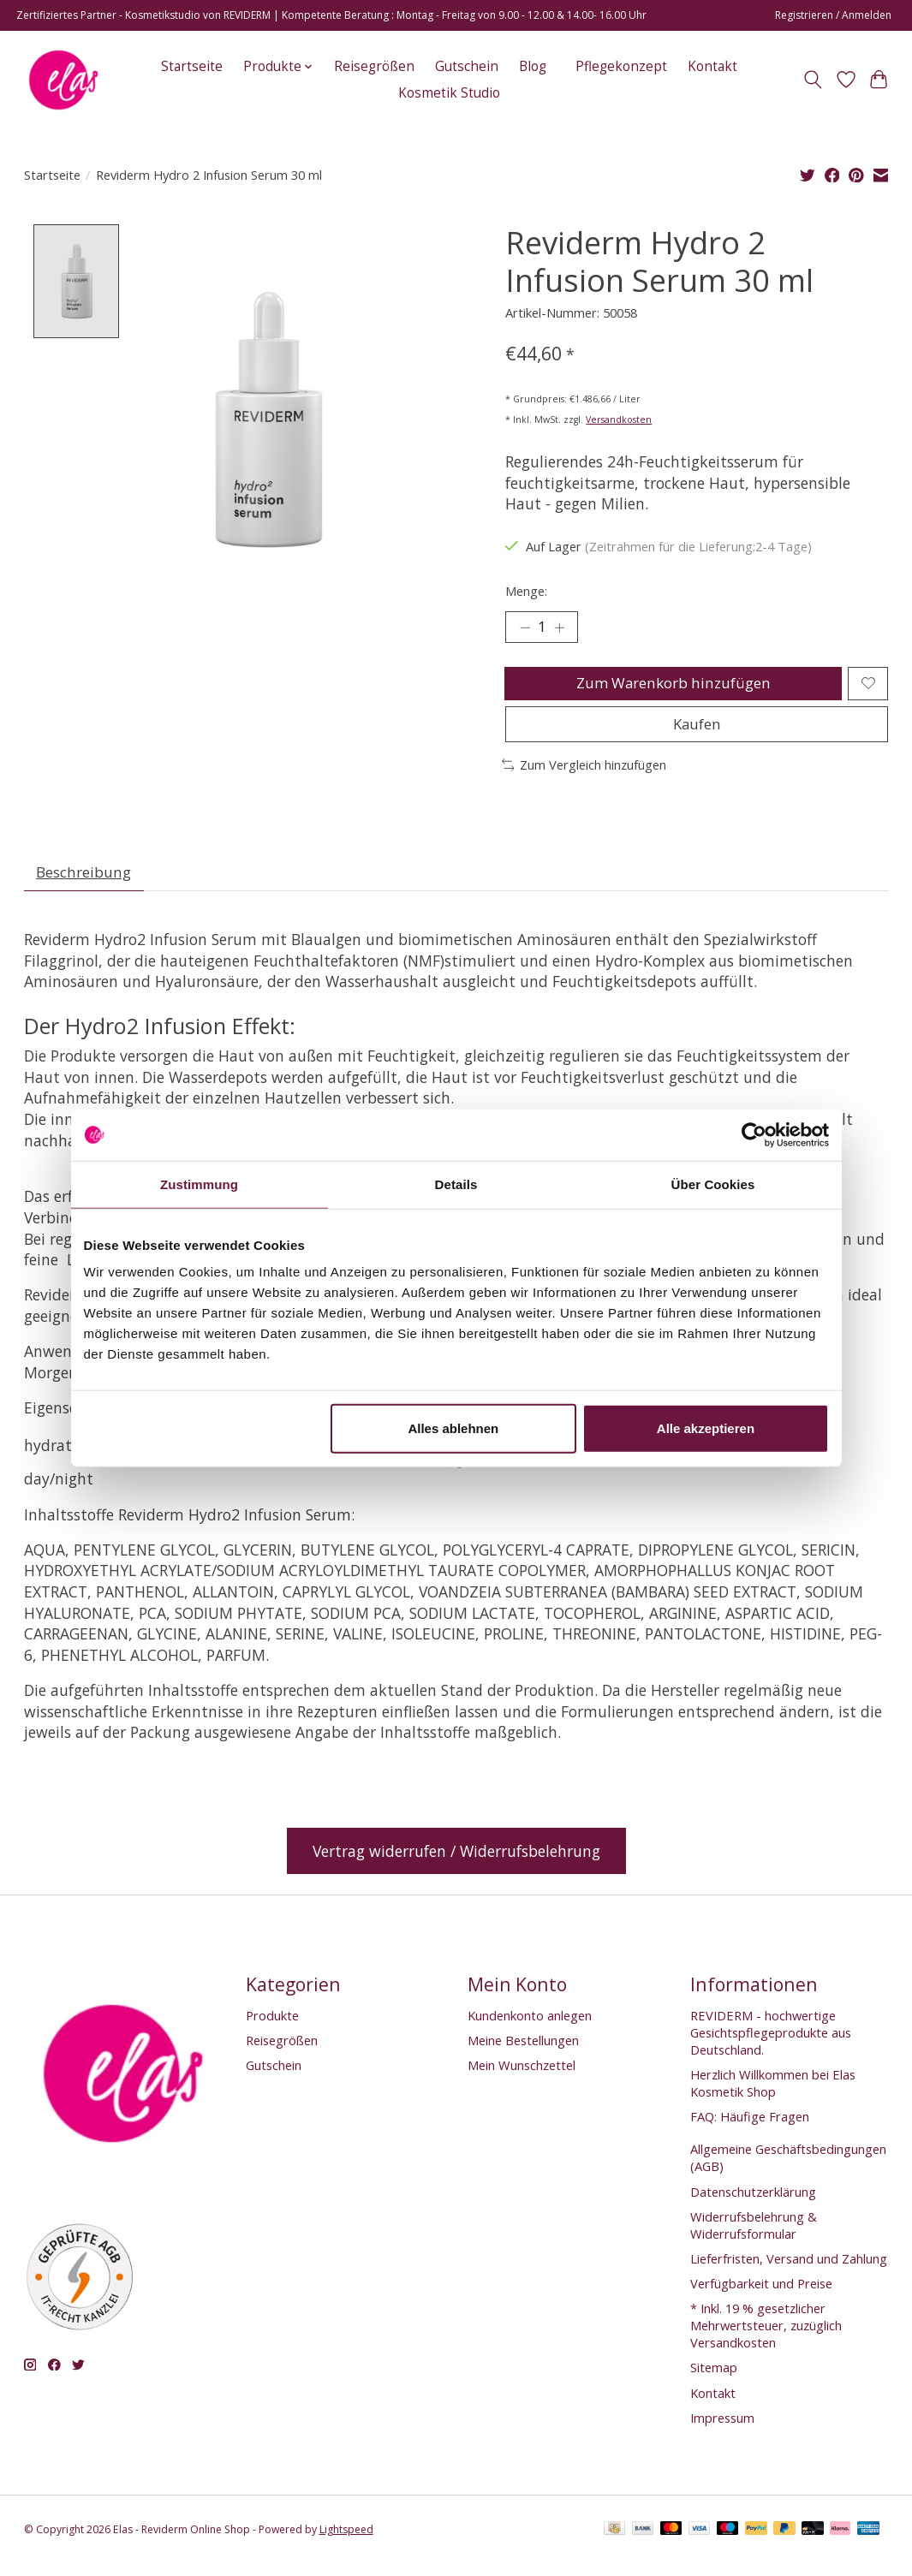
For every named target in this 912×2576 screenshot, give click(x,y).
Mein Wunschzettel (521, 2077)
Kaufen (697, 732)
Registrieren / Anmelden (833, 15)
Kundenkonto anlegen (530, 2027)
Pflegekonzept (621, 66)
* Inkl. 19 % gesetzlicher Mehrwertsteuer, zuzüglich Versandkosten (766, 2338)
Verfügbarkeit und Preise (761, 2296)
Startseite (192, 66)
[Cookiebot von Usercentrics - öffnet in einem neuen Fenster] (754, 1134)
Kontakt (712, 66)
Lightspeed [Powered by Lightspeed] (346, 2542)
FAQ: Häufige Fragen (749, 2129)
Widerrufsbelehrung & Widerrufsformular (753, 2237)
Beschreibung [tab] (85, 883)
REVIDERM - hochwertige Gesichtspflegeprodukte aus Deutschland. (770, 2044)
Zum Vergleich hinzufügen (584, 773)
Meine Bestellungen (523, 2052)
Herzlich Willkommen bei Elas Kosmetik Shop (772, 2095)
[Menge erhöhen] (562, 628)
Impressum (722, 2429)
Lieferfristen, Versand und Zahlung (788, 2270)
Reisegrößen (374, 66)
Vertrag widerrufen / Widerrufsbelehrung (456, 1863)
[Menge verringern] (524, 628)
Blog (532, 66)
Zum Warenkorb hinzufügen (671, 686)
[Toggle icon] (812, 79)
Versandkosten (619, 419)
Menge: (526, 590)
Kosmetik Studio (449, 93)
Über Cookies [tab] (713, 1183)
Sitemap (713, 2380)
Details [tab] (456, 1183)
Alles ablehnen (453, 1428)
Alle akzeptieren (705, 1428)
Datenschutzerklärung (753, 2203)
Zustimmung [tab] (199, 1183)
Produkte (272, 2027)
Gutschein (466, 66)
